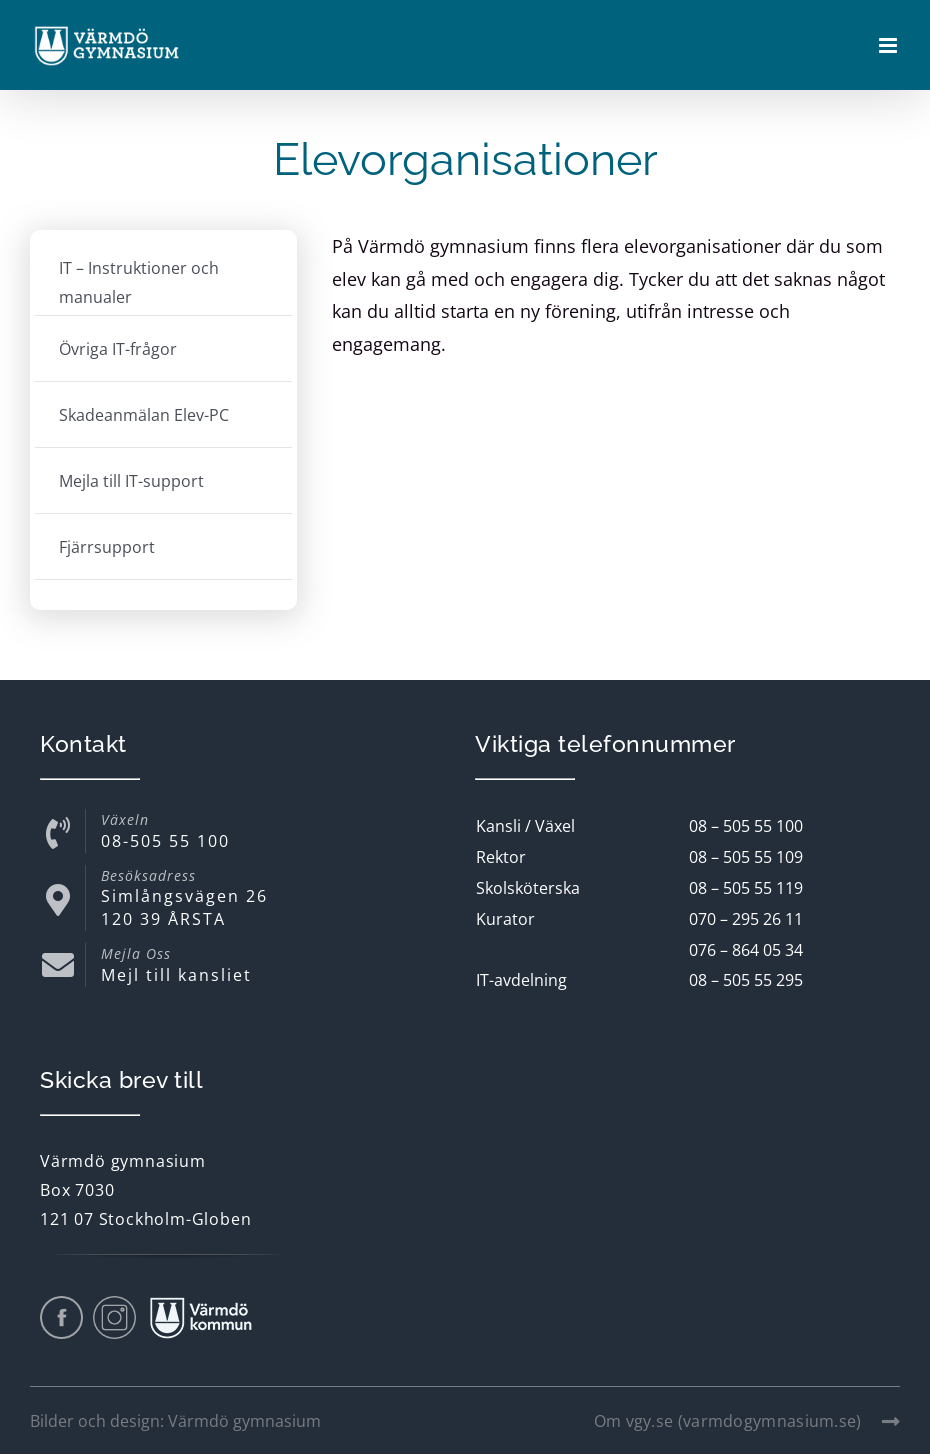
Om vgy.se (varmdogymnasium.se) (747, 1421)
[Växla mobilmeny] (889, 46)
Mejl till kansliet (176, 975)
